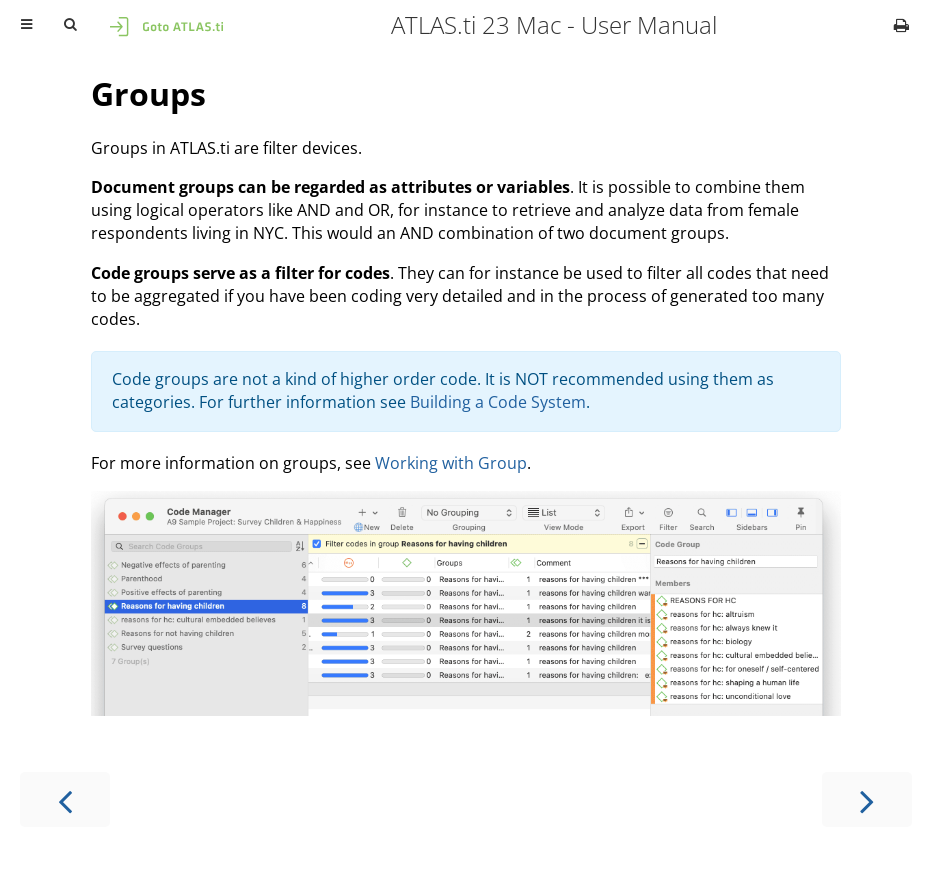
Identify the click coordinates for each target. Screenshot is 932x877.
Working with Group (451, 463)
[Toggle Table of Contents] (26, 25)
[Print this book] (901, 25)
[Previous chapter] (65, 799)
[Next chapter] (867, 799)
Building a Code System (498, 402)
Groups (148, 93)
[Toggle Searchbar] (70, 25)
